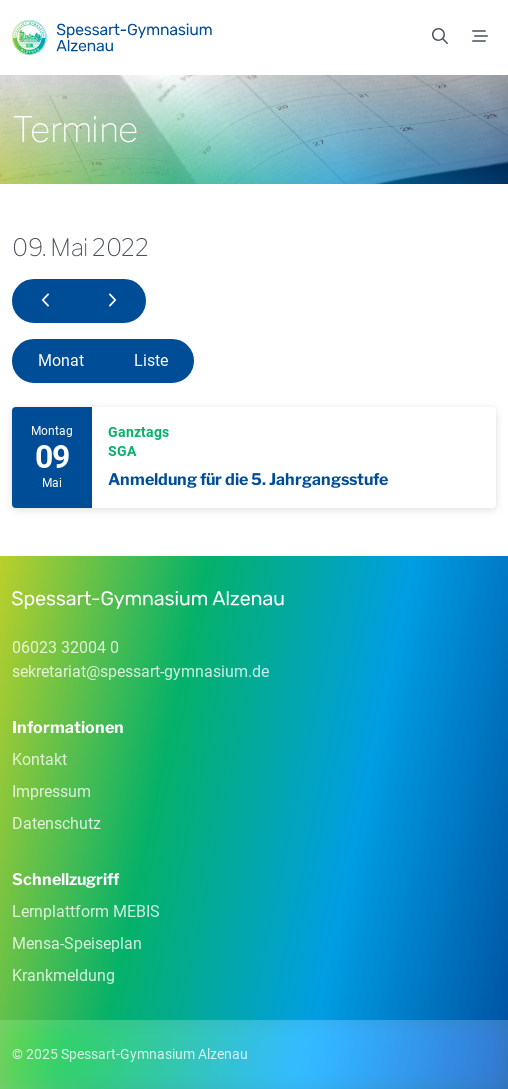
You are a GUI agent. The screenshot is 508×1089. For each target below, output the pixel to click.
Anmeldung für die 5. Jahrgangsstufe (248, 479)
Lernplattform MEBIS (86, 911)
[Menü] (480, 37)
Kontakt (39, 759)
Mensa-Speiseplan (77, 943)
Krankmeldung (63, 975)
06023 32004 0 (65, 647)
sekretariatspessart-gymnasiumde (140, 671)
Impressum (51, 791)
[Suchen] (440, 37)
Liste (151, 360)
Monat (61, 360)
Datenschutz (56, 823)
